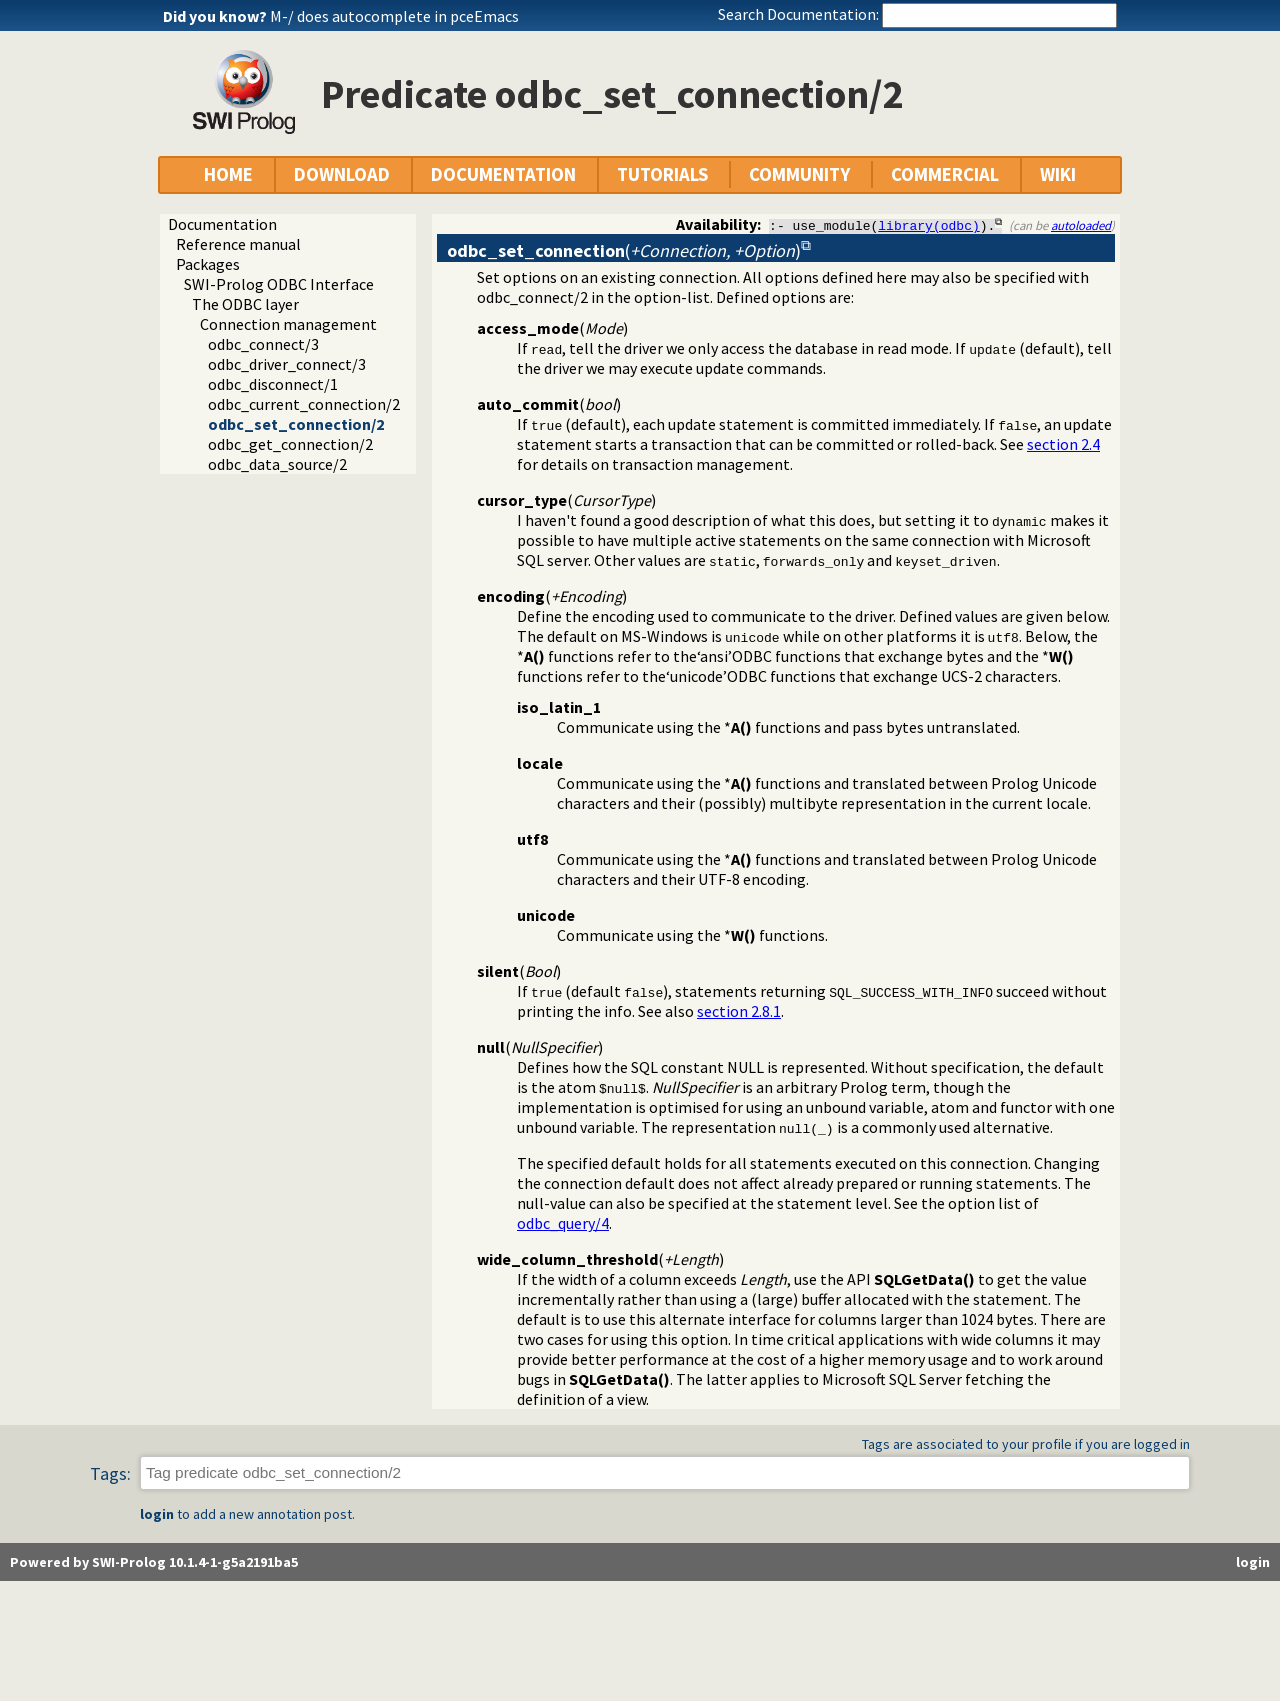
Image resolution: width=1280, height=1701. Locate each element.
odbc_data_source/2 (277, 464)
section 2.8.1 (739, 1012)
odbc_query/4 (563, 1224)
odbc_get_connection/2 (290, 444)
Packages (208, 264)
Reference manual (238, 244)
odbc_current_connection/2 (304, 404)
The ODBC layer (245, 304)
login (157, 1514)
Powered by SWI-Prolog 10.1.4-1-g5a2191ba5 (154, 1562)
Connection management (288, 324)
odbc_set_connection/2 (296, 424)
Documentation (222, 224)
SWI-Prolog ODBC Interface (279, 284)
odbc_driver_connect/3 (287, 364)
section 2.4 (1063, 445)
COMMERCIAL (945, 174)
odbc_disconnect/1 (273, 384)
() (624, 250)
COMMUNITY (799, 174)
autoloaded (1081, 225)
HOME (228, 174)
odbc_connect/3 (263, 344)
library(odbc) (928, 225)
